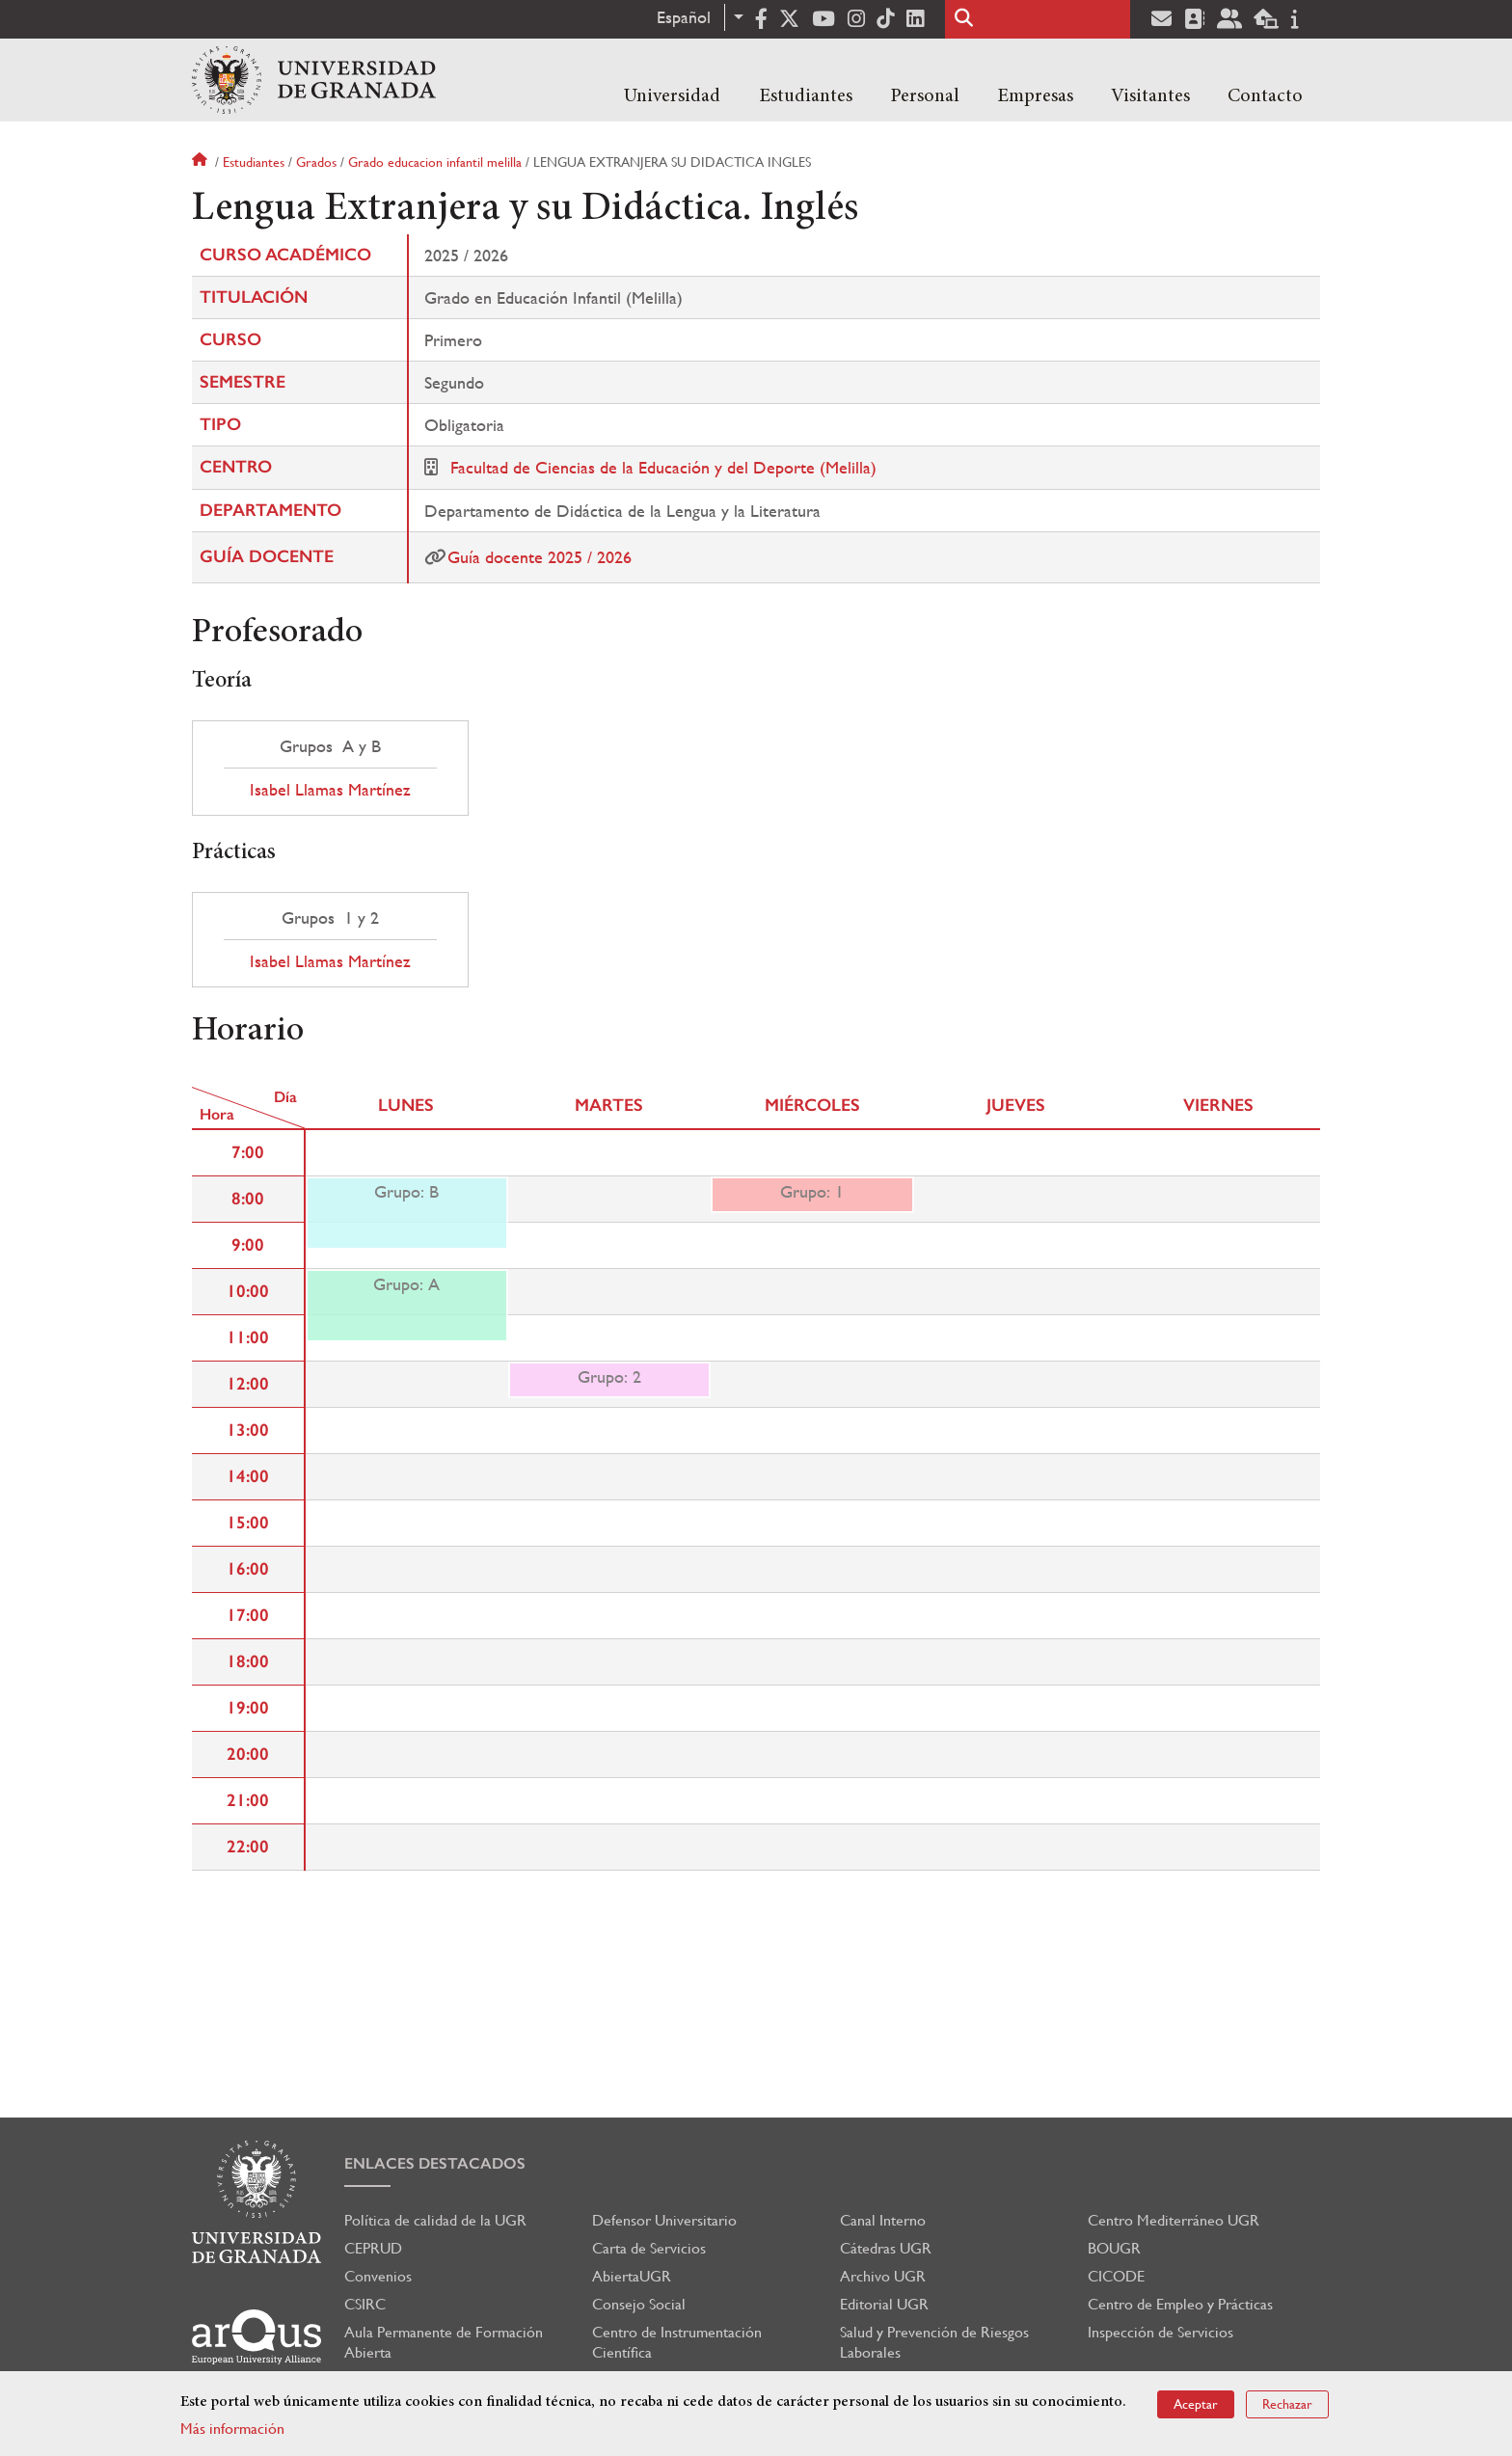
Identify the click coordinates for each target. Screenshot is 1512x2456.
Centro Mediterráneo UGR (1173, 2220)
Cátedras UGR (886, 2248)
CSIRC (365, 2304)
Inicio (201, 162)
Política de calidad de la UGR (435, 2220)
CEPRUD (373, 2248)
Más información (232, 2428)
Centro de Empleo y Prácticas (1180, 2304)
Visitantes (1150, 96)
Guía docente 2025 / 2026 (539, 557)
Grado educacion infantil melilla (435, 162)
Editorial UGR (884, 2304)
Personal (924, 96)
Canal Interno (883, 2220)
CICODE (1116, 2276)
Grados (316, 162)
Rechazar (1287, 2404)
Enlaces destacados (435, 2163)
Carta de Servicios (649, 2248)
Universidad (672, 96)
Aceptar (1196, 2404)
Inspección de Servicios (1160, 2332)
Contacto (1265, 96)
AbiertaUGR (631, 2276)
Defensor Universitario (664, 2220)
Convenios (378, 2276)
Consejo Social (639, 2304)
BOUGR (1114, 2248)
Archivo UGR (883, 2276)
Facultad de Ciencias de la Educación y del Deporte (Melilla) (663, 467)
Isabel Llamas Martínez (330, 789)
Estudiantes (805, 96)
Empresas (1035, 96)
